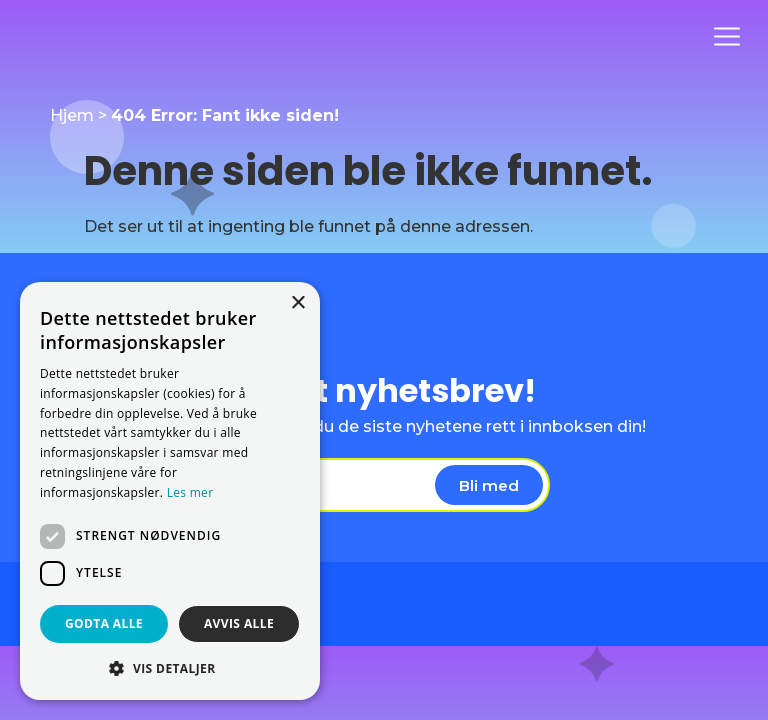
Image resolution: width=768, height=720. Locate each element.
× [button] (297, 303)
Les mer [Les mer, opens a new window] (190, 492)
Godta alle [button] (104, 623)
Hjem (72, 115)
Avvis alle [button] (239, 623)
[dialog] (170, 491)
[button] (170, 668)
